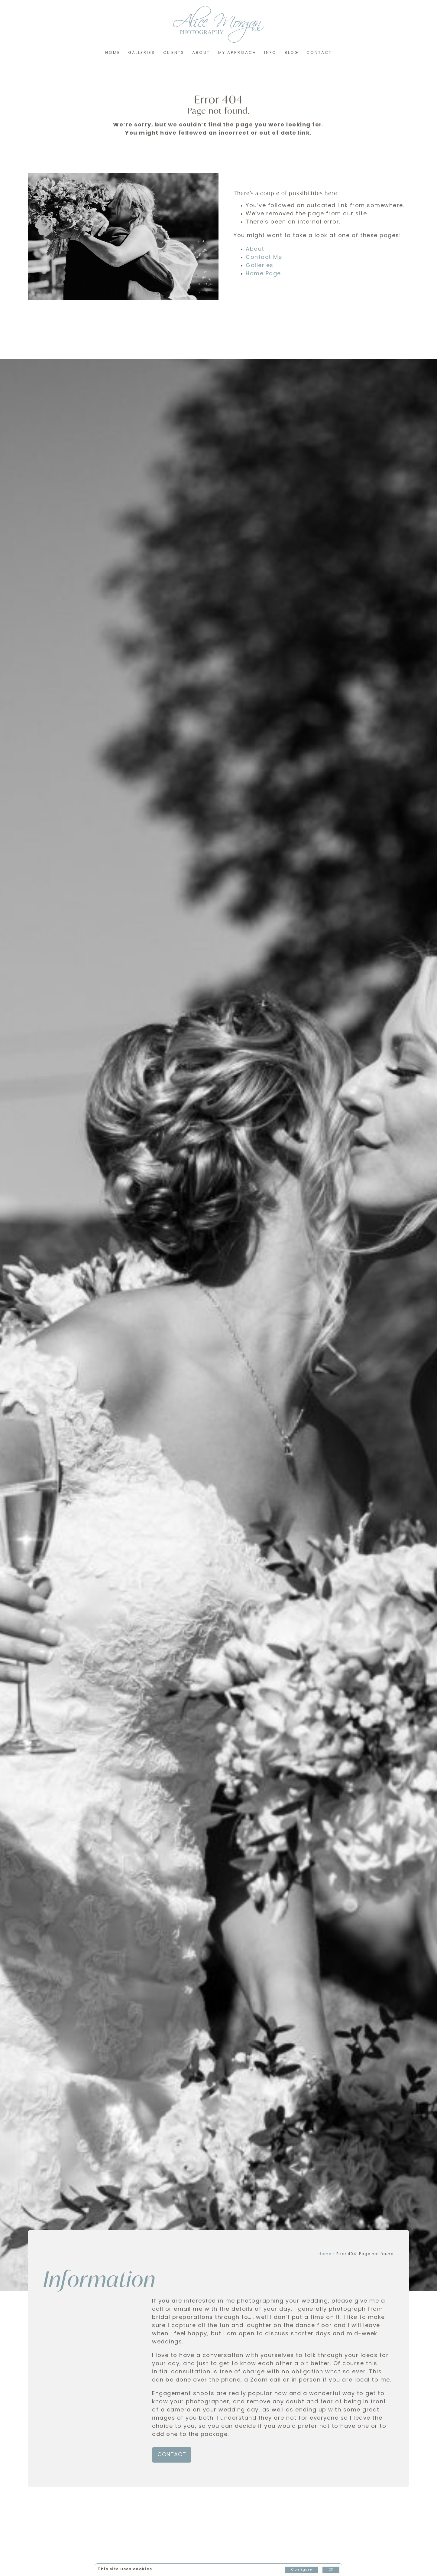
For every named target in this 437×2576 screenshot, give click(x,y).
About (201, 53)
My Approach (237, 53)
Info (270, 53)
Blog (292, 53)
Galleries (141, 53)
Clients (173, 53)
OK (331, 2569)
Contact (319, 53)
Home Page (263, 274)
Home (112, 53)
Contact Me (264, 257)
